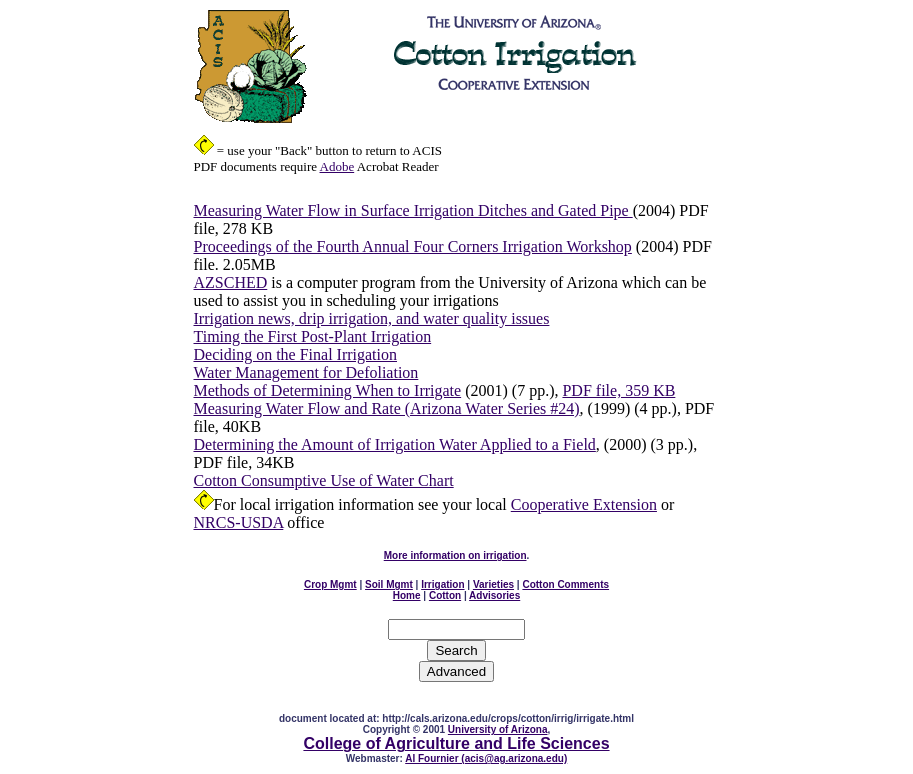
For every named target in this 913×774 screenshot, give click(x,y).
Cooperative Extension (584, 504)
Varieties (493, 584)
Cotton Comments (565, 584)
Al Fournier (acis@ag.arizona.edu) (486, 758)
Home (407, 595)
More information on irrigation (455, 555)
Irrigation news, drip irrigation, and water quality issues (372, 318)
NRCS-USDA (239, 522)
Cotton (445, 595)
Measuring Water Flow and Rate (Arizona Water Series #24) (387, 408)
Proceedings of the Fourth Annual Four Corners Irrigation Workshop (413, 246)
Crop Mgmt (330, 584)
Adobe (337, 166)
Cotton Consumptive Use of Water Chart (324, 480)
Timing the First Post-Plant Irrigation (313, 336)
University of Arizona (498, 729)
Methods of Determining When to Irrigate (328, 390)
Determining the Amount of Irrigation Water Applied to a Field (395, 444)
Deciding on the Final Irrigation (296, 354)
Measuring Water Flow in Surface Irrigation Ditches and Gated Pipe (413, 210)
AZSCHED (231, 282)
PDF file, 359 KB (618, 390)
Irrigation (442, 584)
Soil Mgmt (389, 584)
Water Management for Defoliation (306, 372)
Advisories (494, 595)
